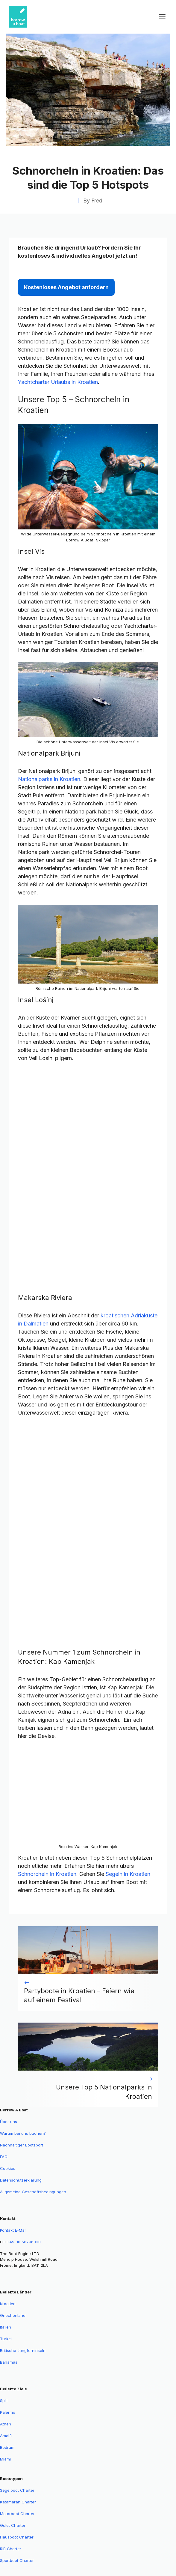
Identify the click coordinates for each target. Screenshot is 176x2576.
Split (4, 2400)
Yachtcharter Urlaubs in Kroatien (58, 382)
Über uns (8, 2121)
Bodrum (7, 2447)
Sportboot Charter (17, 2560)
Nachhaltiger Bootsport (21, 2145)
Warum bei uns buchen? (23, 2133)
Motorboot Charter (17, 2513)
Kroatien (8, 2303)
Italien (5, 2327)
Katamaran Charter (18, 2502)
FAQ (3, 2156)
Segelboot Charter (17, 2490)
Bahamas (8, 2362)
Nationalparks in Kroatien (49, 779)
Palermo (7, 2412)
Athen (5, 2424)
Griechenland (12, 2315)
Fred (96, 200)
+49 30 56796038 (24, 2241)
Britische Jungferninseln (22, 2350)
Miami (5, 2459)
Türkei (6, 2338)
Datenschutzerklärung (21, 2180)
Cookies (7, 2168)
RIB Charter (10, 2548)
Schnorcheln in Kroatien (47, 1874)
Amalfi (6, 2435)
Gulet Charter (12, 2525)
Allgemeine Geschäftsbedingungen (33, 2191)
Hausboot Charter (17, 2537)
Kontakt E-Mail (13, 2230)
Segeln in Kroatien (128, 1874)
